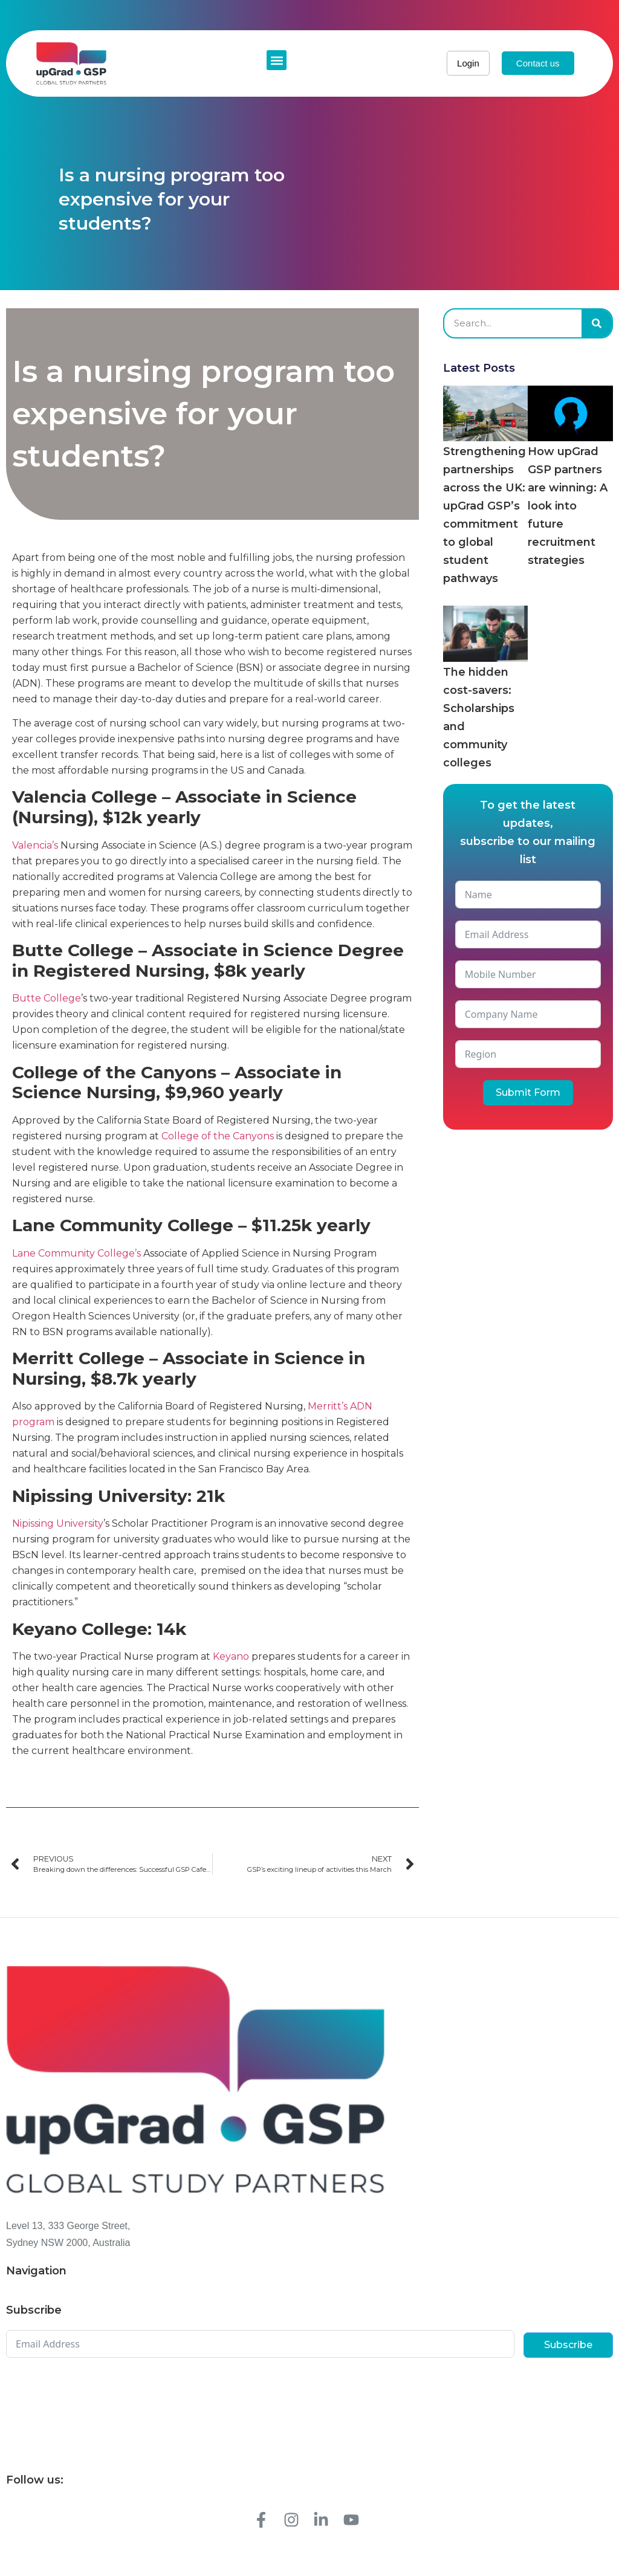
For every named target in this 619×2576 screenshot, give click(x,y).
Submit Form (528, 1092)
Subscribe (568, 2345)
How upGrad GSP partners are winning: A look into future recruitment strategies (568, 506)
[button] (277, 60)
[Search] (597, 323)
